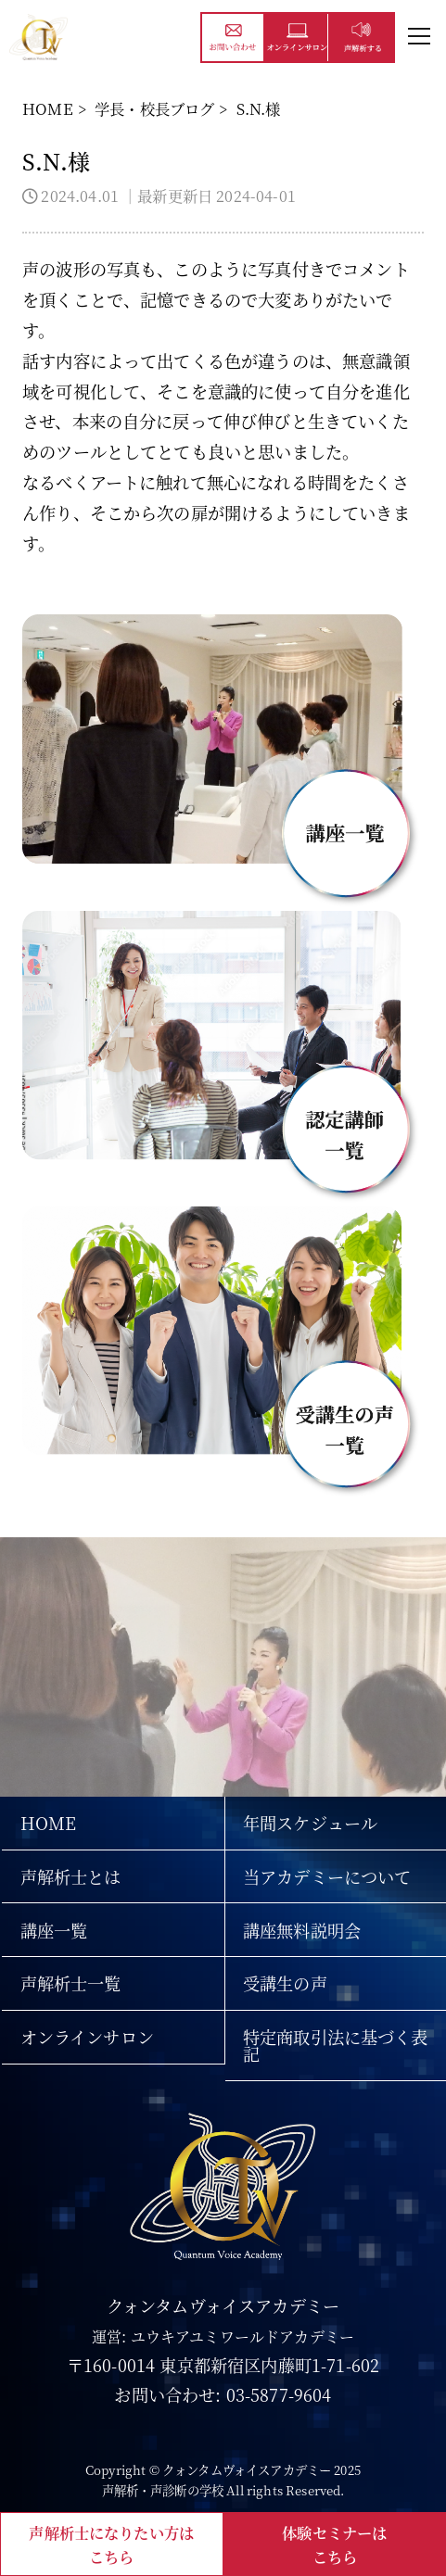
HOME (47, 108)
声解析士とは (70, 1876)
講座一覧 (54, 1930)
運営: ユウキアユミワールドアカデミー (223, 2336)
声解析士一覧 (70, 1983)
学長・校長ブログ (154, 108)
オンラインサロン (87, 2037)
